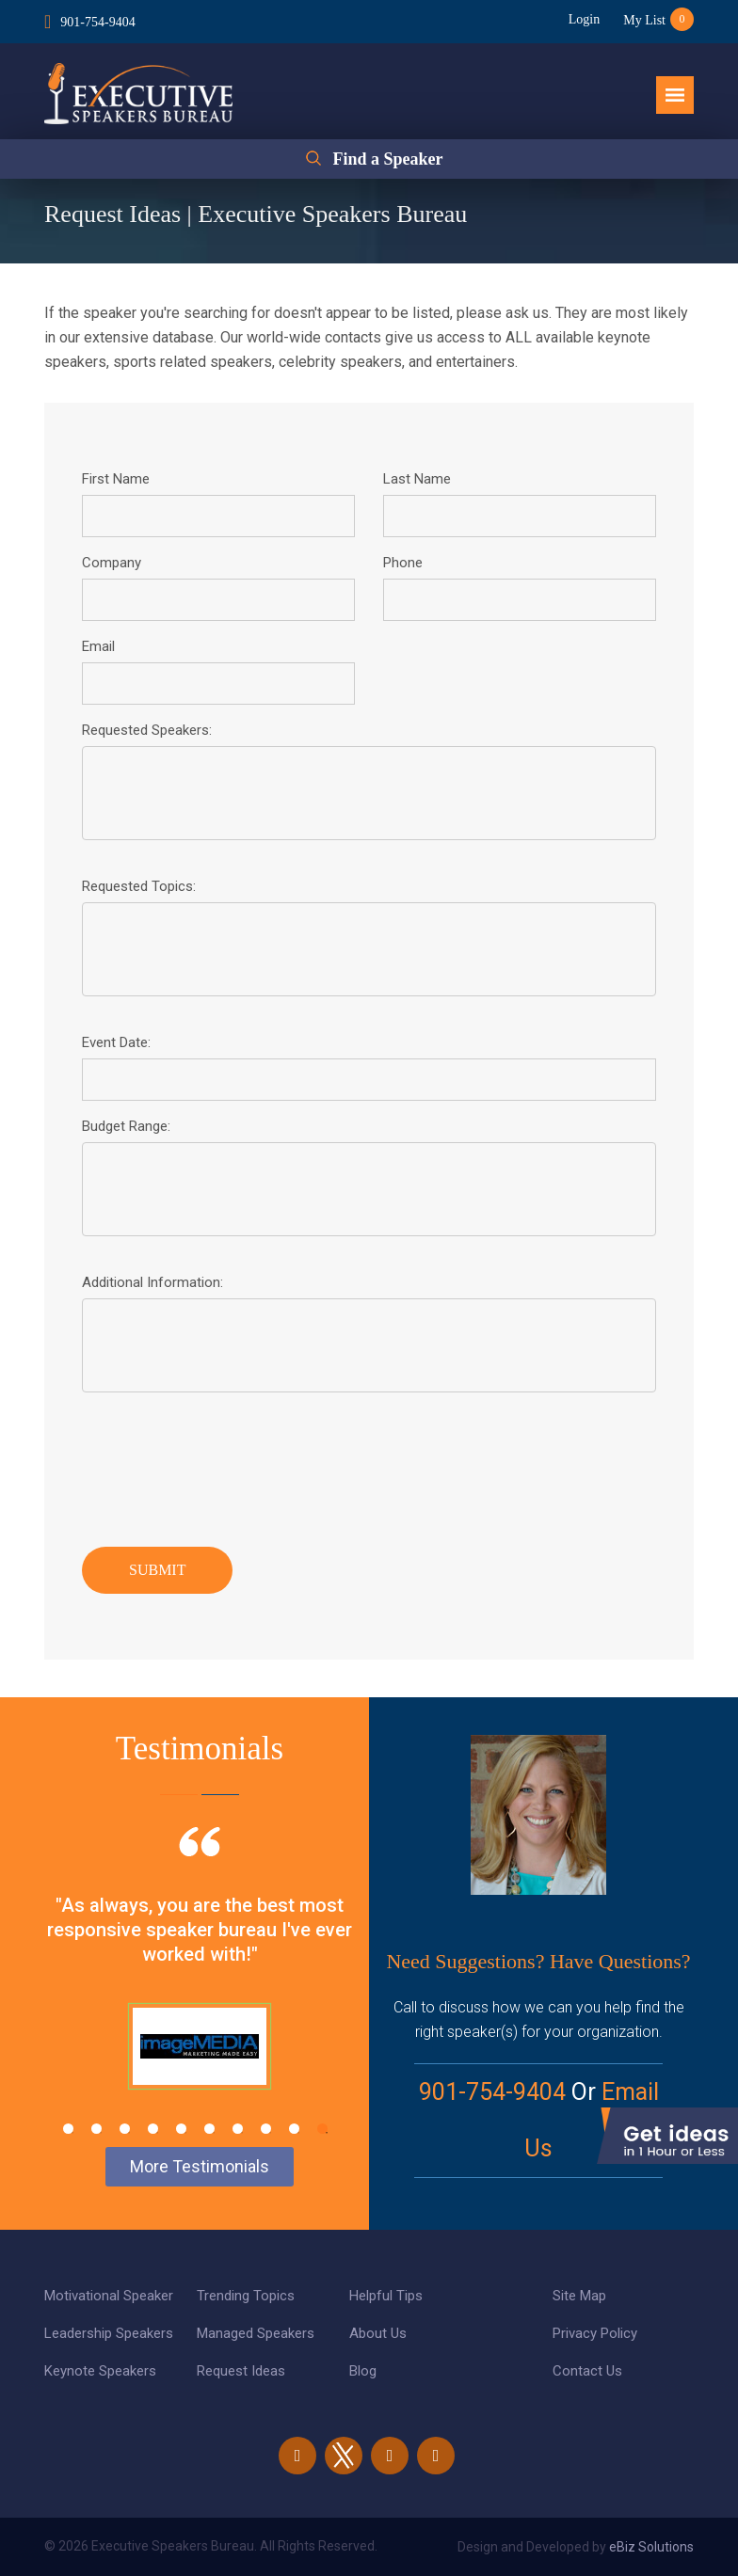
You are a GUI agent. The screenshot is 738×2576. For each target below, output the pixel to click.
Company (111, 562)
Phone (403, 562)
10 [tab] (322, 2128)
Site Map (579, 2295)
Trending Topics (246, 2295)
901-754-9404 (97, 22)
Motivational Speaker (108, 2295)
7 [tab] (238, 2128)
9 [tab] (294, 2128)
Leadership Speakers (108, 2333)
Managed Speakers (255, 2333)
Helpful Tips (386, 2295)
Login (584, 19)
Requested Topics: (139, 886)
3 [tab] (125, 2128)
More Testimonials (199, 2166)
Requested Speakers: (147, 730)
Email (98, 646)
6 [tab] (209, 2128)
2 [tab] (96, 2128)
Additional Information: (152, 1282)
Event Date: (116, 1042)
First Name (116, 478)
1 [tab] (68, 2128)
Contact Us (587, 2370)
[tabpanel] (199, 1981)
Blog (363, 2370)
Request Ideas (241, 2370)
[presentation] (225, 1465)
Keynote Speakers (100, 2370)
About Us (378, 2333)
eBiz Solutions (651, 2546)
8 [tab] (266, 2128)
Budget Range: (126, 1126)
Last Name (417, 478)
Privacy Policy (595, 2333)
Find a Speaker (387, 159)
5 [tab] (181, 2128)
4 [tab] (153, 2128)
